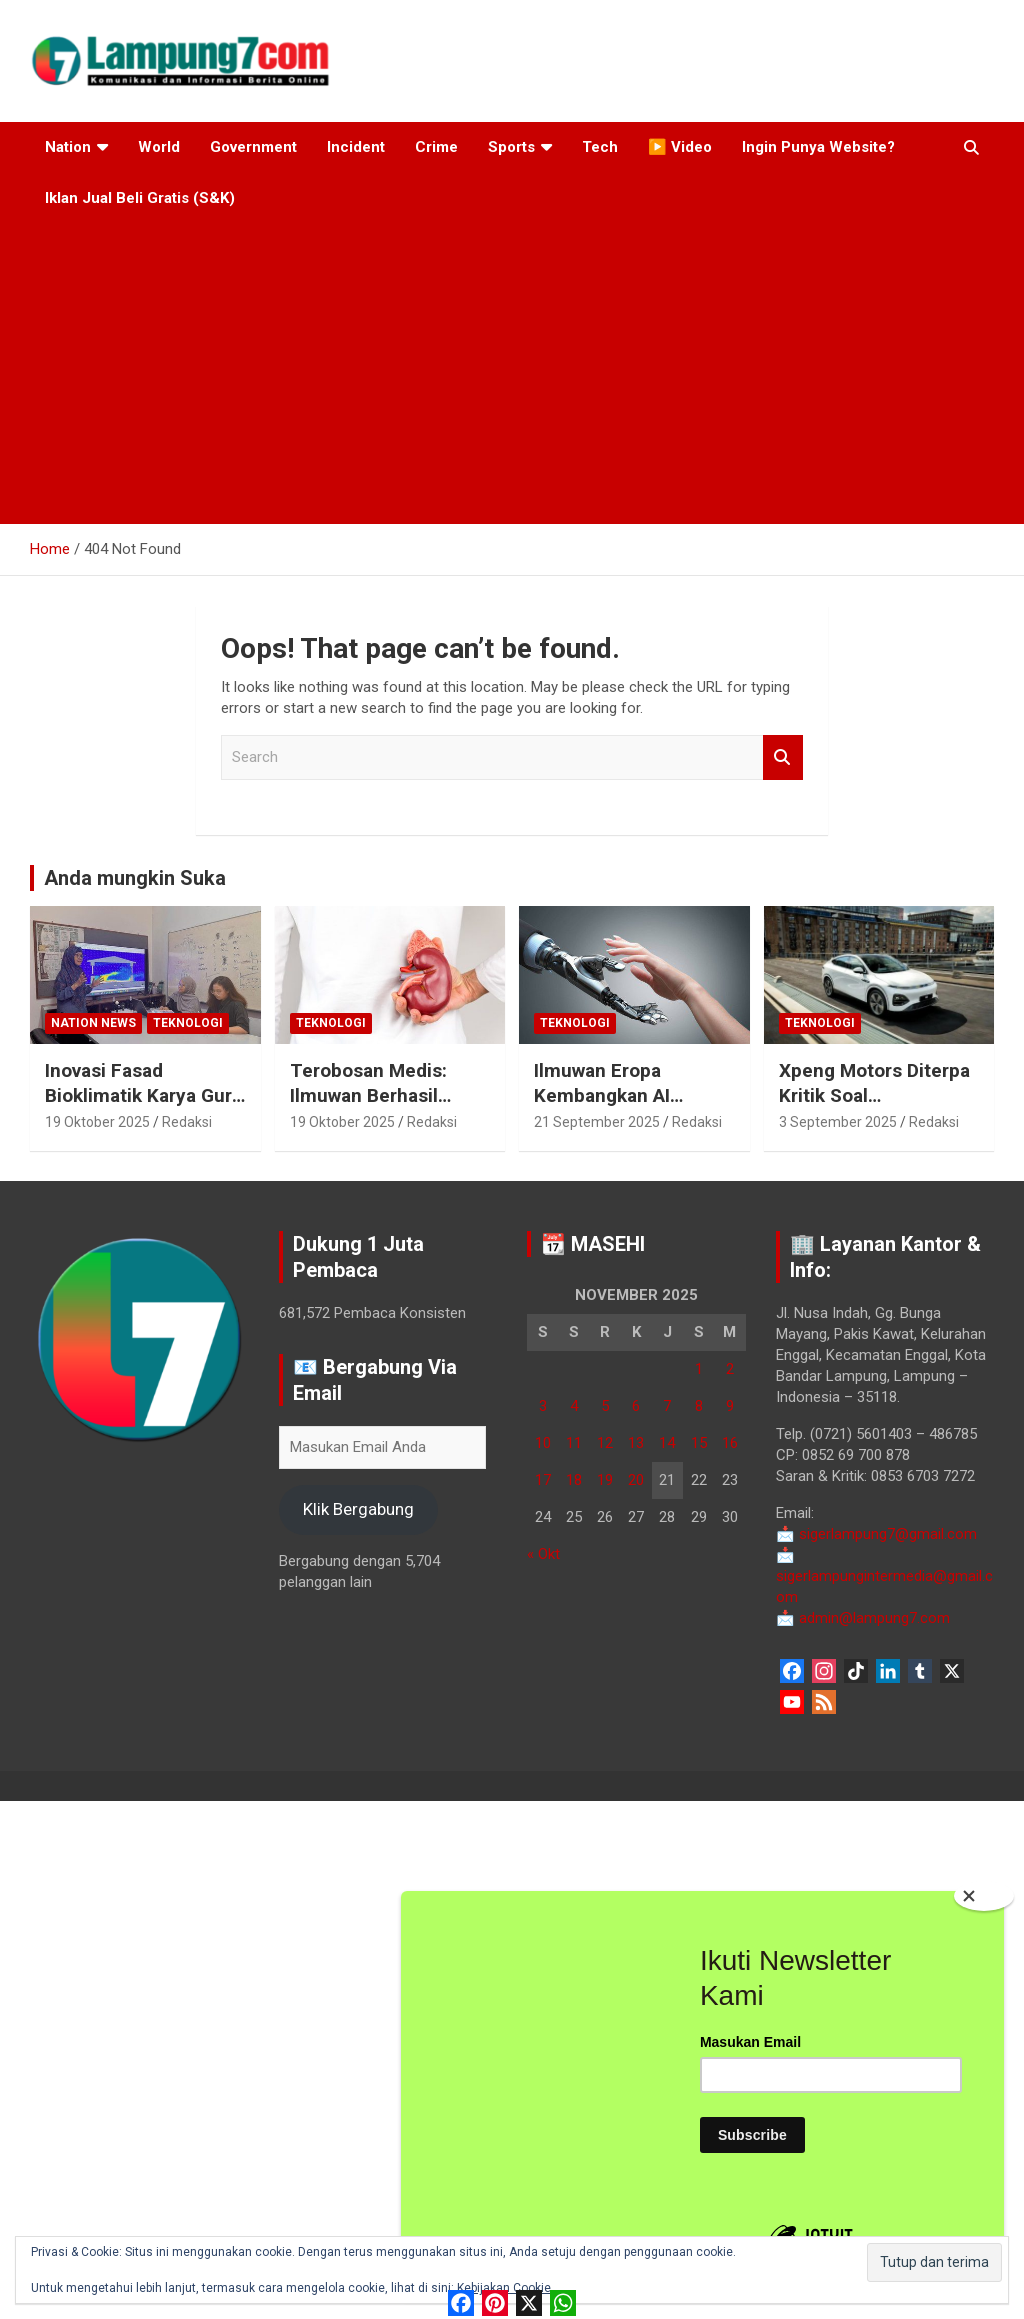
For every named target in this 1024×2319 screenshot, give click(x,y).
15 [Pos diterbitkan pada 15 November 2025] (699, 1443)
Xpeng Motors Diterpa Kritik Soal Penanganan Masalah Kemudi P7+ (874, 1107)
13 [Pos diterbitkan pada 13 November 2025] (636, 1443)
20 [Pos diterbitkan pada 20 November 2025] (636, 1480)
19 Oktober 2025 (97, 1122)
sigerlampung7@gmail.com (876, 1534)
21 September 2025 (597, 1122)
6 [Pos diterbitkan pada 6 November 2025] (636, 1406)
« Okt (543, 1554)
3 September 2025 (838, 1122)
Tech (600, 147)
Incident (356, 147)
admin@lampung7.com (863, 1618)
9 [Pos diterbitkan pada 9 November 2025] (730, 1406)
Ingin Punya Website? (818, 147)
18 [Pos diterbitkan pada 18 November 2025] (574, 1480)
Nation (68, 147)
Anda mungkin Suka (135, 878)
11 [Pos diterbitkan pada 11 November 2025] (574, 1443)
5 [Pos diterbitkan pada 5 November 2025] (605, 1406)
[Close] (984, 1896)
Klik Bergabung (358, 1509)
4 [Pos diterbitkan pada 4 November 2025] (574, 1406)
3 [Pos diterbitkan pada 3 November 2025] (543, 1406)
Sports (511, 147)
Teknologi (188, 1023)
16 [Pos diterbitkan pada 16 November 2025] (730, 1443)
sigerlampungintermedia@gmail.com (884, 1576)
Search (783, 757)
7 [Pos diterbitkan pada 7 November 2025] (667, 1406)
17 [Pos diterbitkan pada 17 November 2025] (543, 1480)
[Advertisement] (512, 374)
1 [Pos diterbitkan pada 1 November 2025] (699, 1369)
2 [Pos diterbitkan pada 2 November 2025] (730, 1369)
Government (253, 147)
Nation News (93, 1023)
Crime (436, 147)
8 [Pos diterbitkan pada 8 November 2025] (699, 1406)
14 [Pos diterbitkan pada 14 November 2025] (667, 1443)
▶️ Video (680, 147)
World (159, 147)
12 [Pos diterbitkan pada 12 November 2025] (605, 1443)
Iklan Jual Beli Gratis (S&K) (140, 198)
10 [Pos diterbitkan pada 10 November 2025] (543, 1443)
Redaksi (187, 1122)
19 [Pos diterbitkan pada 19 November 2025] (605, 1480)
